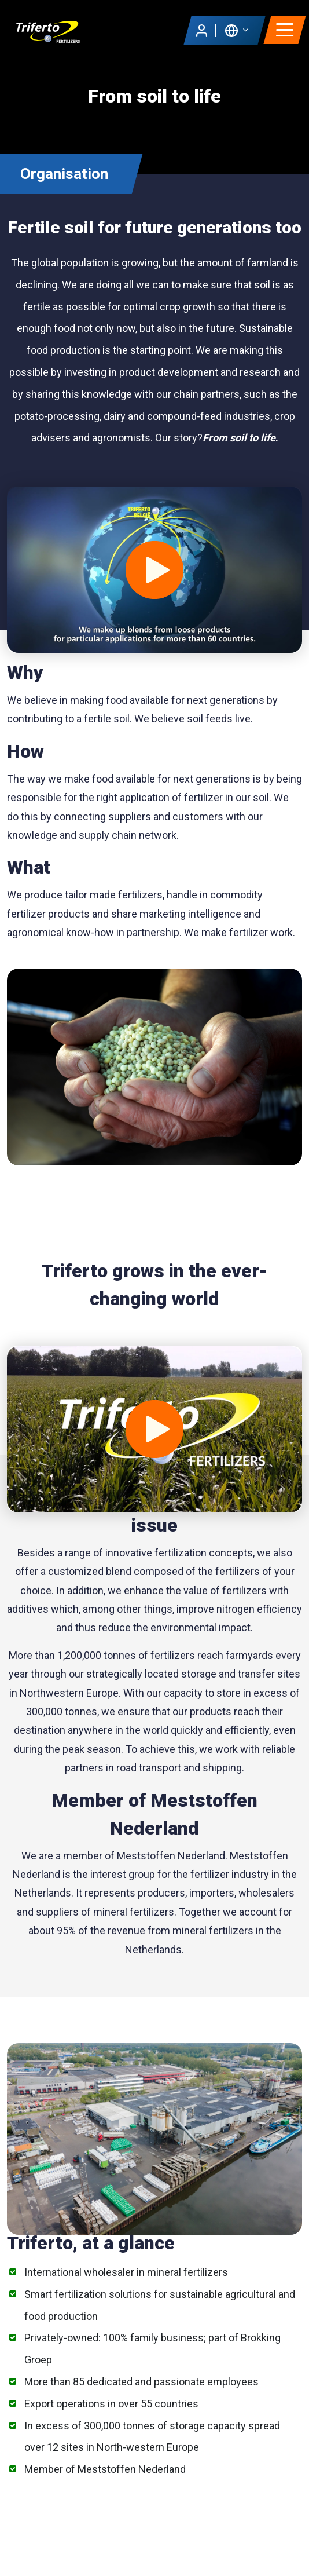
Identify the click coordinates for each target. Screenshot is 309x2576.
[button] (236, 30)
